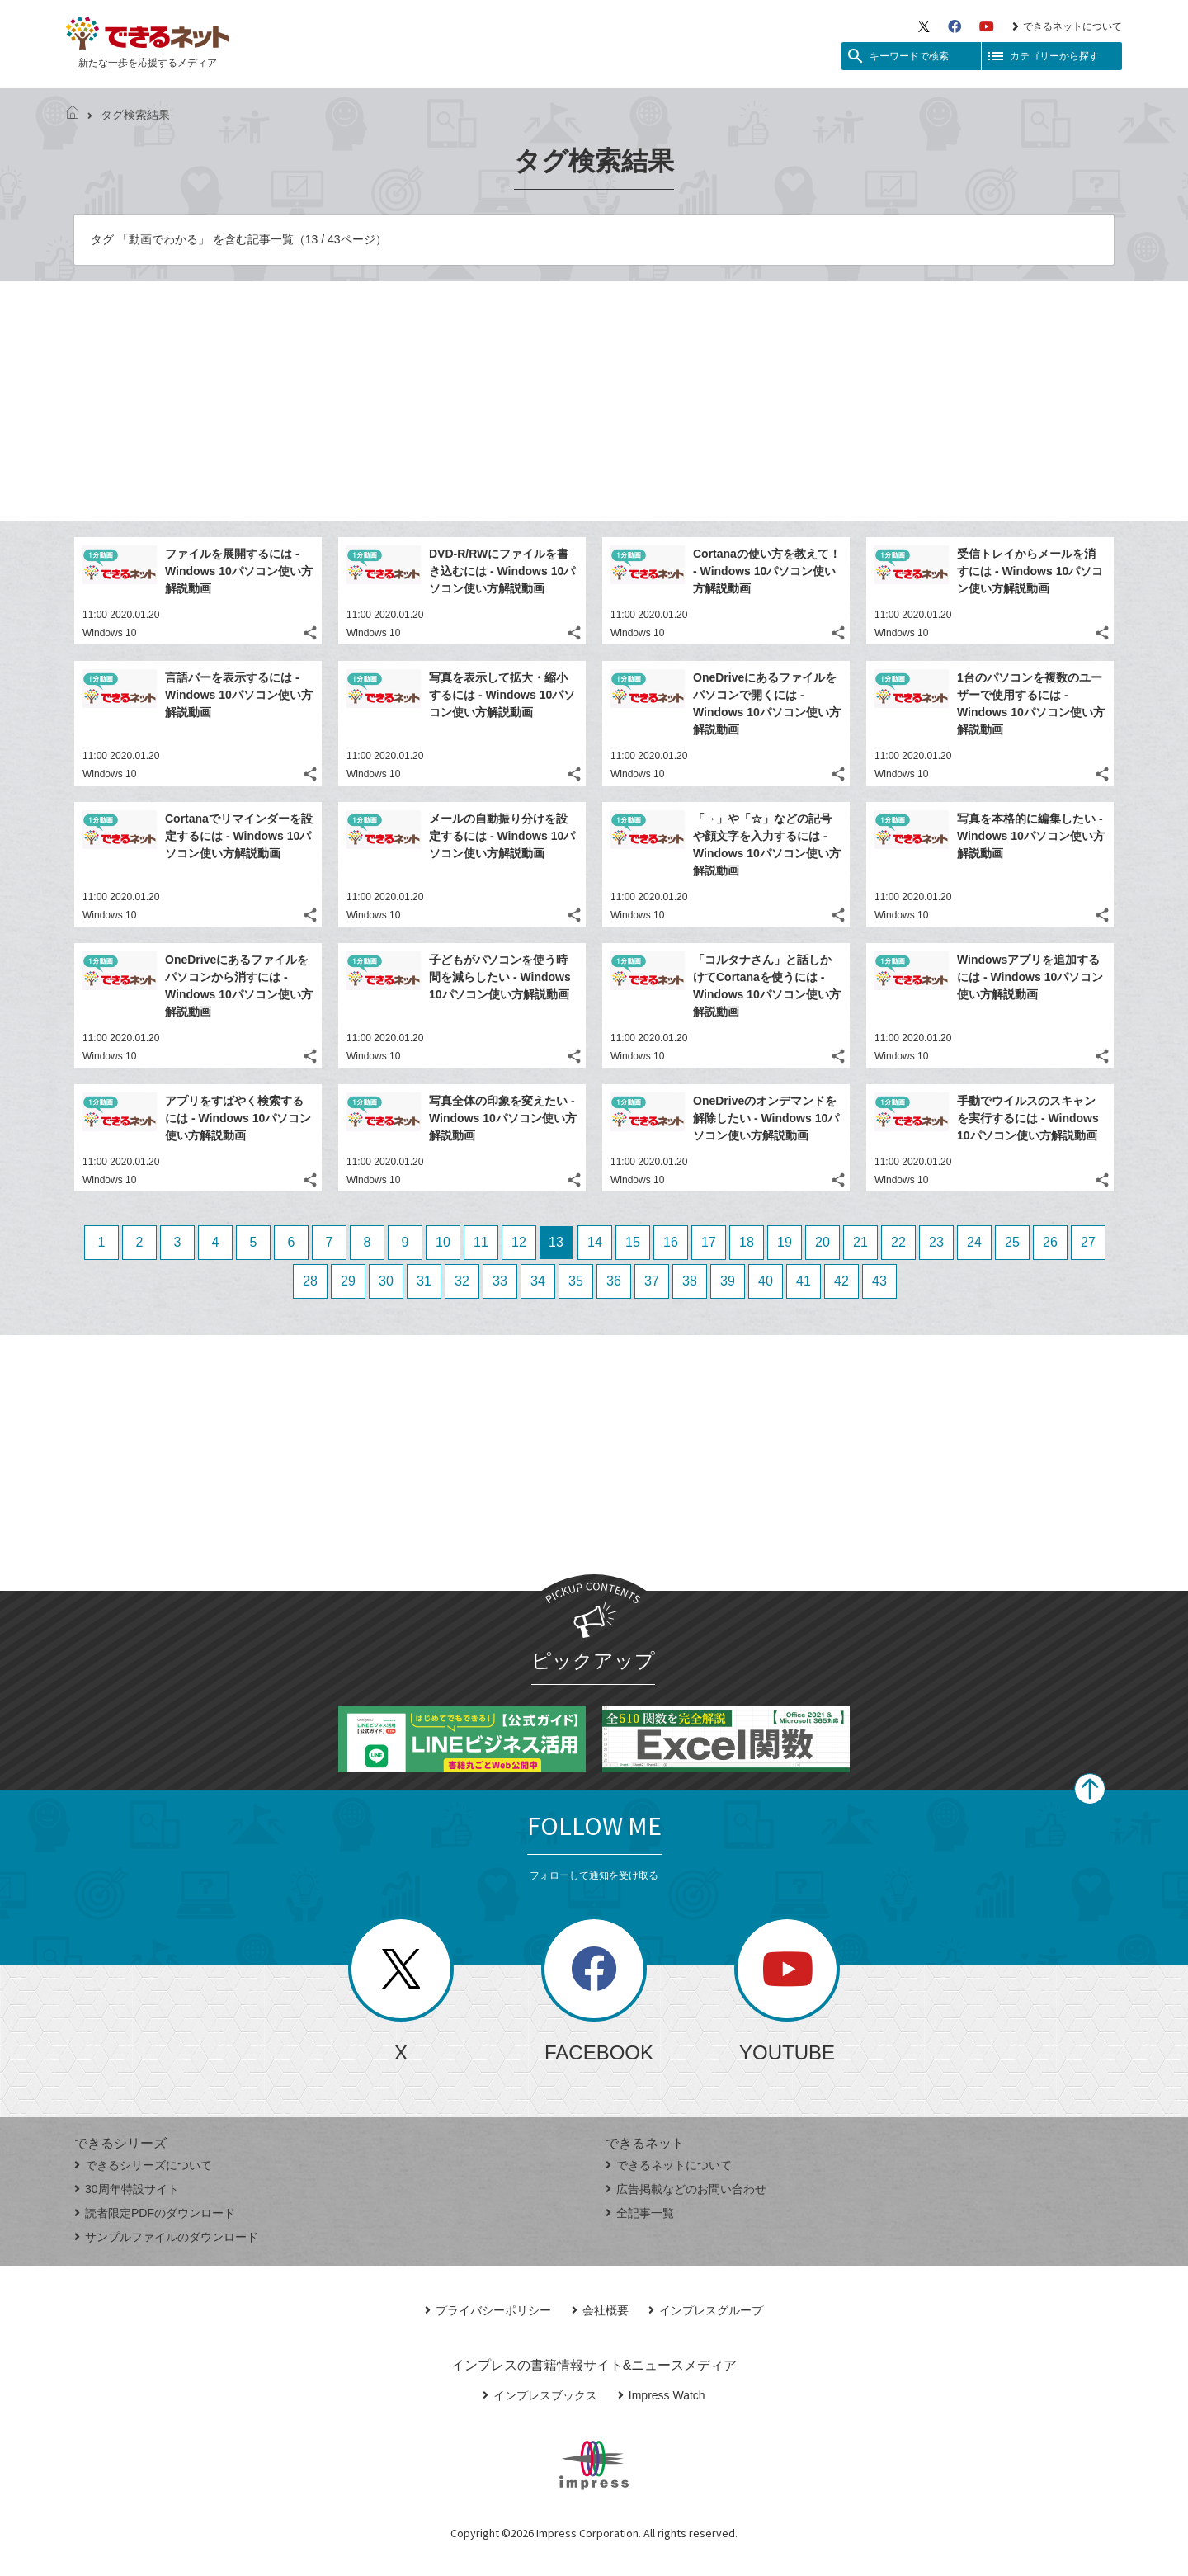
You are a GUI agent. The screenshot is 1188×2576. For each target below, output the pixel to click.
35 (575, 1281)
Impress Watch (661, 2395)
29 (348, 1281)
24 (974, 1242)
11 (481, 1242)
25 (1012, 1242)
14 (594, 1242)
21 (860, 1242)
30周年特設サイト (126, 2189)
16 (670, 1242)
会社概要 (600, 2310)
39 (727, 1281)
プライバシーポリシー (488, 2310)
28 (310, 1281)
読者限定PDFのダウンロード (154, 2213)
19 (784, 1242)
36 (613, 1281)
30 (386, 1281)
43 (879, 1281)
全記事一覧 (640, 2213)
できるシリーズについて (143, 2165)
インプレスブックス (540, 2395)
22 (898, 1242)
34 (537, 1281)
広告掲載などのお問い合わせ (686, 2189)
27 (1088, 1242)
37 (651, 1281)
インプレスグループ (705, 2310)
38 (689, 1281)
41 (803, 1281)
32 (462, 1281)
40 (765, 1281)
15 (632, 1242)
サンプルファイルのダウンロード (166, 2236)
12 (519, 1242)
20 (822, 1242)
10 (443, 1242)
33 (500, 1281)
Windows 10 (109, 633)
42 (841, 1281)
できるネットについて (1067, 26)
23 (936, 1242)
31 (424, 1281)
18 (746, 1242)
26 (1050, 1242)
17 (708, 1242)
